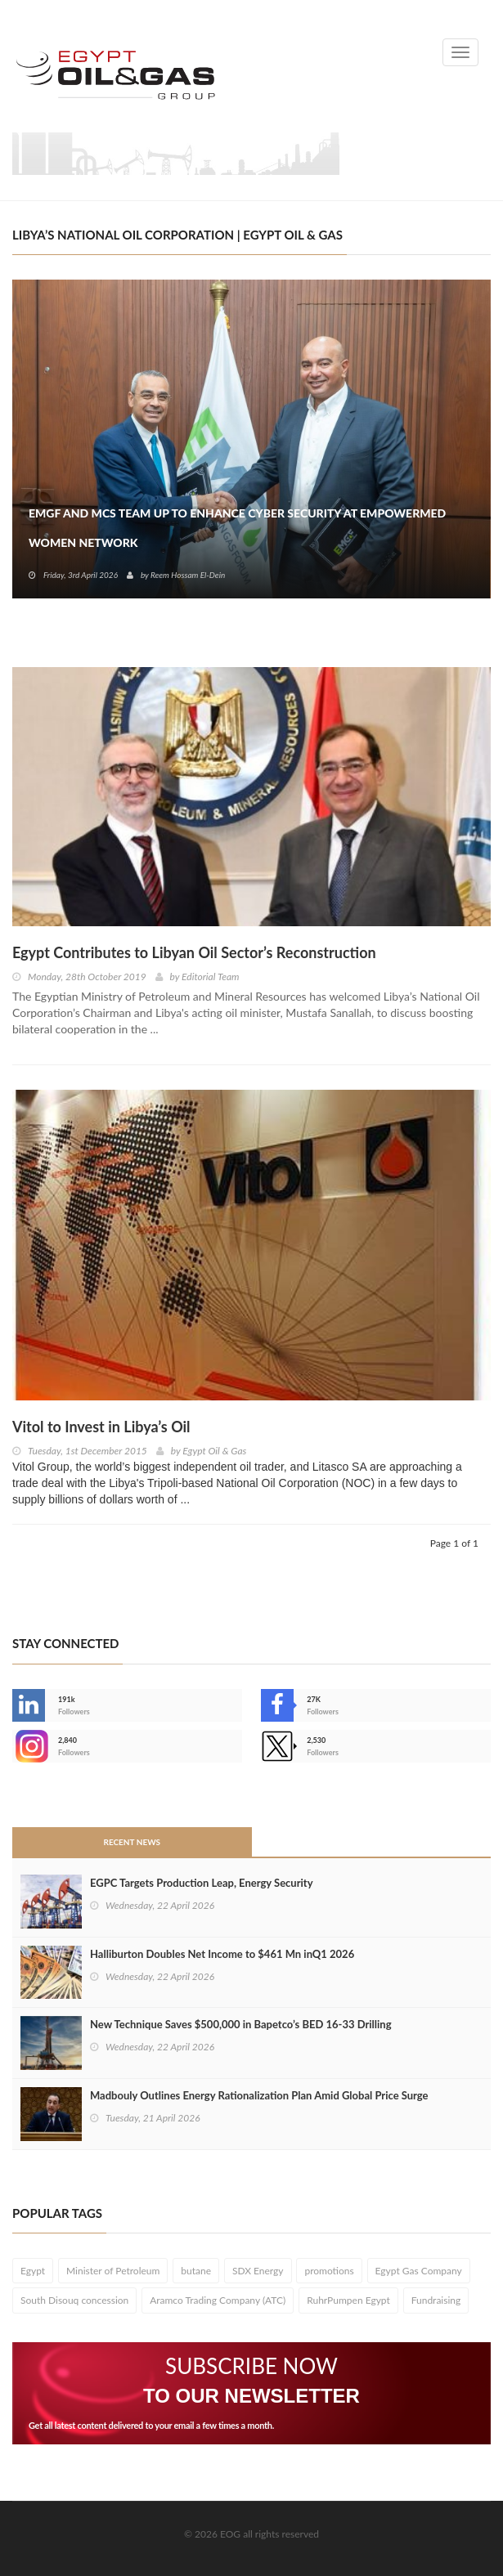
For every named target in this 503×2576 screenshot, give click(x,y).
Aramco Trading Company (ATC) (217, 2300)
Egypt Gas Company (418, 2271)
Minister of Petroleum (112, 2271)
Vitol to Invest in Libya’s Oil (101, 1427)
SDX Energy (258, 2271)
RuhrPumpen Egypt (348, 2300)
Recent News (131, 1842)
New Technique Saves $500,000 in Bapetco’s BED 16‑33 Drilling (241, 2024)
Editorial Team (210, 976)
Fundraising (436, 2300)
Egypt (32, 2271)
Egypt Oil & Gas (214, 1451)
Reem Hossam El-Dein (187, 575)
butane (196, 2271)
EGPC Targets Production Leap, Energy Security (201, 1882)
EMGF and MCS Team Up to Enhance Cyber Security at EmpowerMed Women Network (237, 527)
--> (28, 1746)
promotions (328, 2271)
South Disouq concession (74, 2300)
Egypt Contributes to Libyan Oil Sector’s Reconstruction (194, 952)
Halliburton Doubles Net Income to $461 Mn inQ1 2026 (222, 1953)
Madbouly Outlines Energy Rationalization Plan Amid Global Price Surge (259, 2095)
